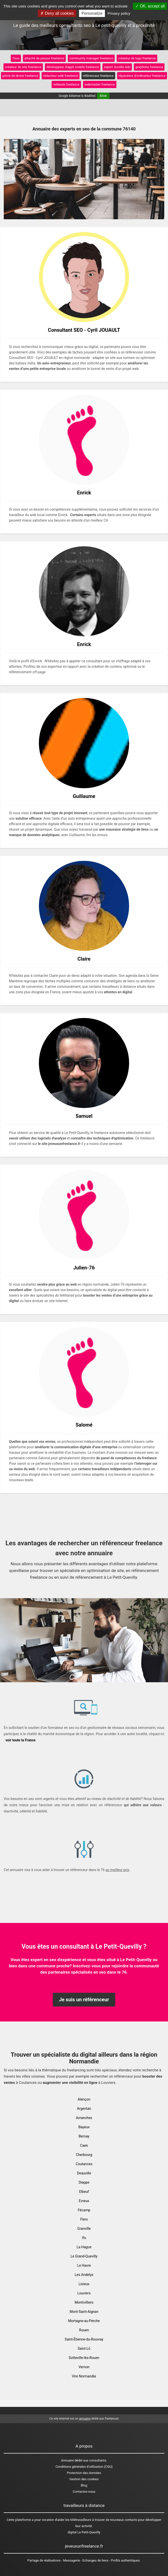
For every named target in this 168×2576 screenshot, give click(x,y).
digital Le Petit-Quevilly (84, 2532)
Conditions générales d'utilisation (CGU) (83, 2466)
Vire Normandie (84, 2376)
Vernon (84, 2367)
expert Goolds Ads (117, 67)
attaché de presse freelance (44, 58)
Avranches (84, 2118)
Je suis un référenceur (84, 2000)
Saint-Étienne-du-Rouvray (84, 2339)
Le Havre (84, 2265)
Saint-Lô (84, 2349)
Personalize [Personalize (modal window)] (92, 13)
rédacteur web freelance (60, 76)
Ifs (84, 2238)
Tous (15, 58)
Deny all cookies (57, 13)
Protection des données (84, 2473)
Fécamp (84, 2210)
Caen (84, 2145)
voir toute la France (20, 1740)
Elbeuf (84, 2192)
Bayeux (84, 2127)
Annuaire (67, 2460)
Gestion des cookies (84, 2479)
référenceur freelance (98, 76)
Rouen (84, 2330)
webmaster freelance (99, 84)
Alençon (84, 2099)
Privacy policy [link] (118, 13)
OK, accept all (150, 6)
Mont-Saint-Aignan (84, 2312)
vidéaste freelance (66, 84)
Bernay (84, 2136)
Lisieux (84, 2284)
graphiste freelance (149, 67)
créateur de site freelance (23, 67)
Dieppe (84, 2182)
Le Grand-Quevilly (84, 2256)
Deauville (84, 2173)
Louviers (84, 2293)
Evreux (84, 2201)
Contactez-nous (84, 2491)
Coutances (84, 2164)
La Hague (84, 2247)
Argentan (84, 2109)
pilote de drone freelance (20, 76)
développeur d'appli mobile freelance (72, 67)
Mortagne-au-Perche (84, 2321)
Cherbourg (84, 2155)
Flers (84, 2219)
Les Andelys (84, 2275)
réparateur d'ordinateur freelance (142, 76)
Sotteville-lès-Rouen (84, 2358)
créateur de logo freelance (137, 58)
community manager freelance (91, 58)
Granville (84, 2229)
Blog (84, 2485)
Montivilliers (84, 2302)
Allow (103, 96)
